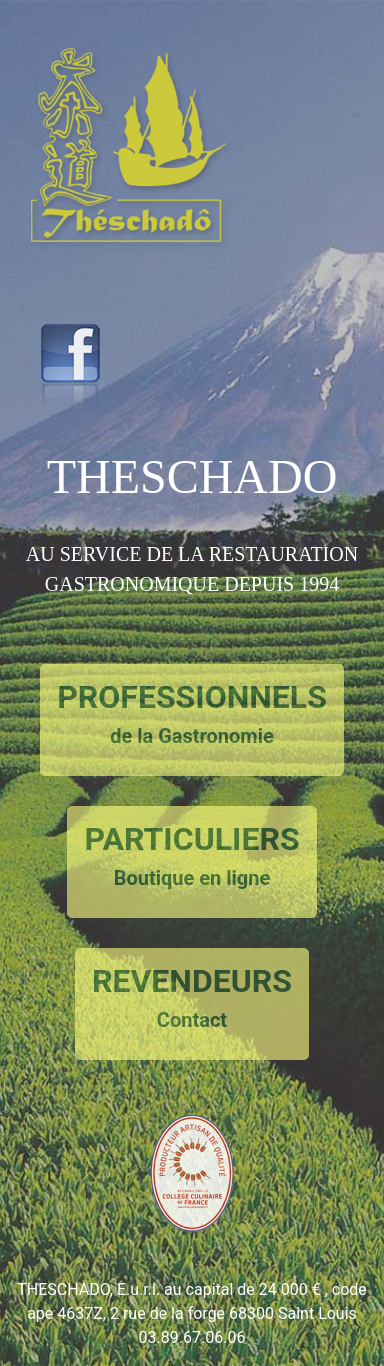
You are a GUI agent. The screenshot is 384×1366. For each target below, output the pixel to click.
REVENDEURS (192, 998)
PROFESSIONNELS (192, 714)
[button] (138, 269)
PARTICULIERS (191, 856)
